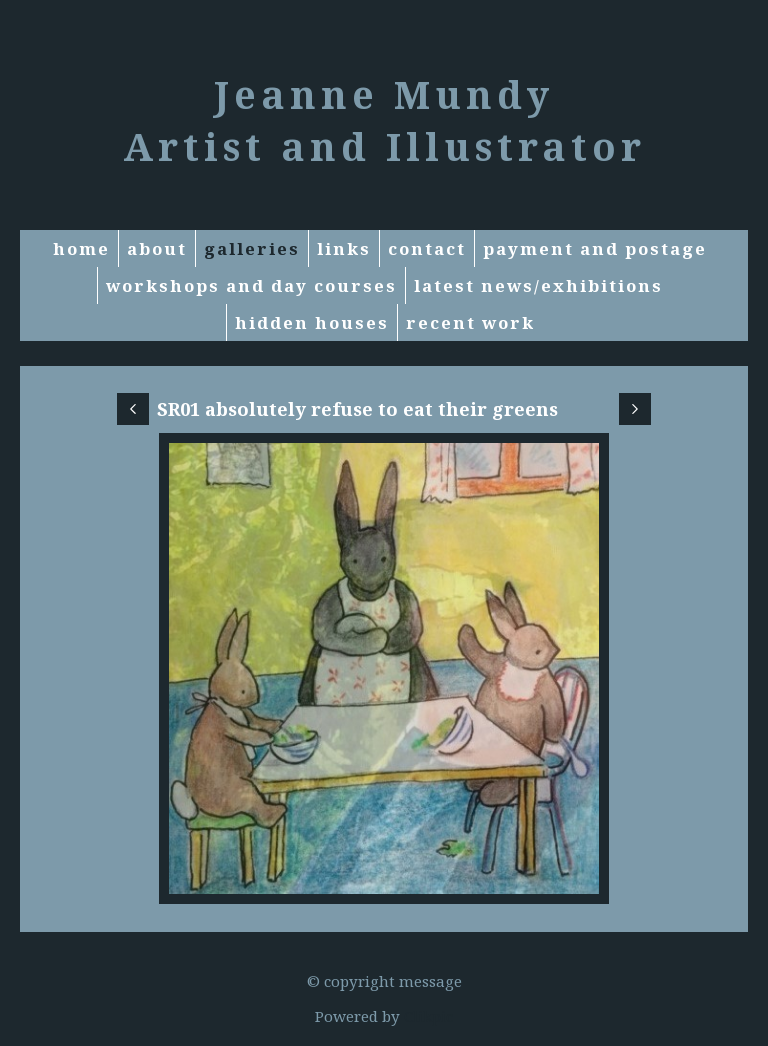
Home (81, 248)
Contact (427, 248)
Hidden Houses (312, 322)
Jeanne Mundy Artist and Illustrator (384, 120)
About (157, 248)
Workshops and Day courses (251, 285)
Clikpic (428, 1016)
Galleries (252, 248)
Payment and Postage (595, 248)
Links (344, 248)
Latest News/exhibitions (538, 285)
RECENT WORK (470, 322)
